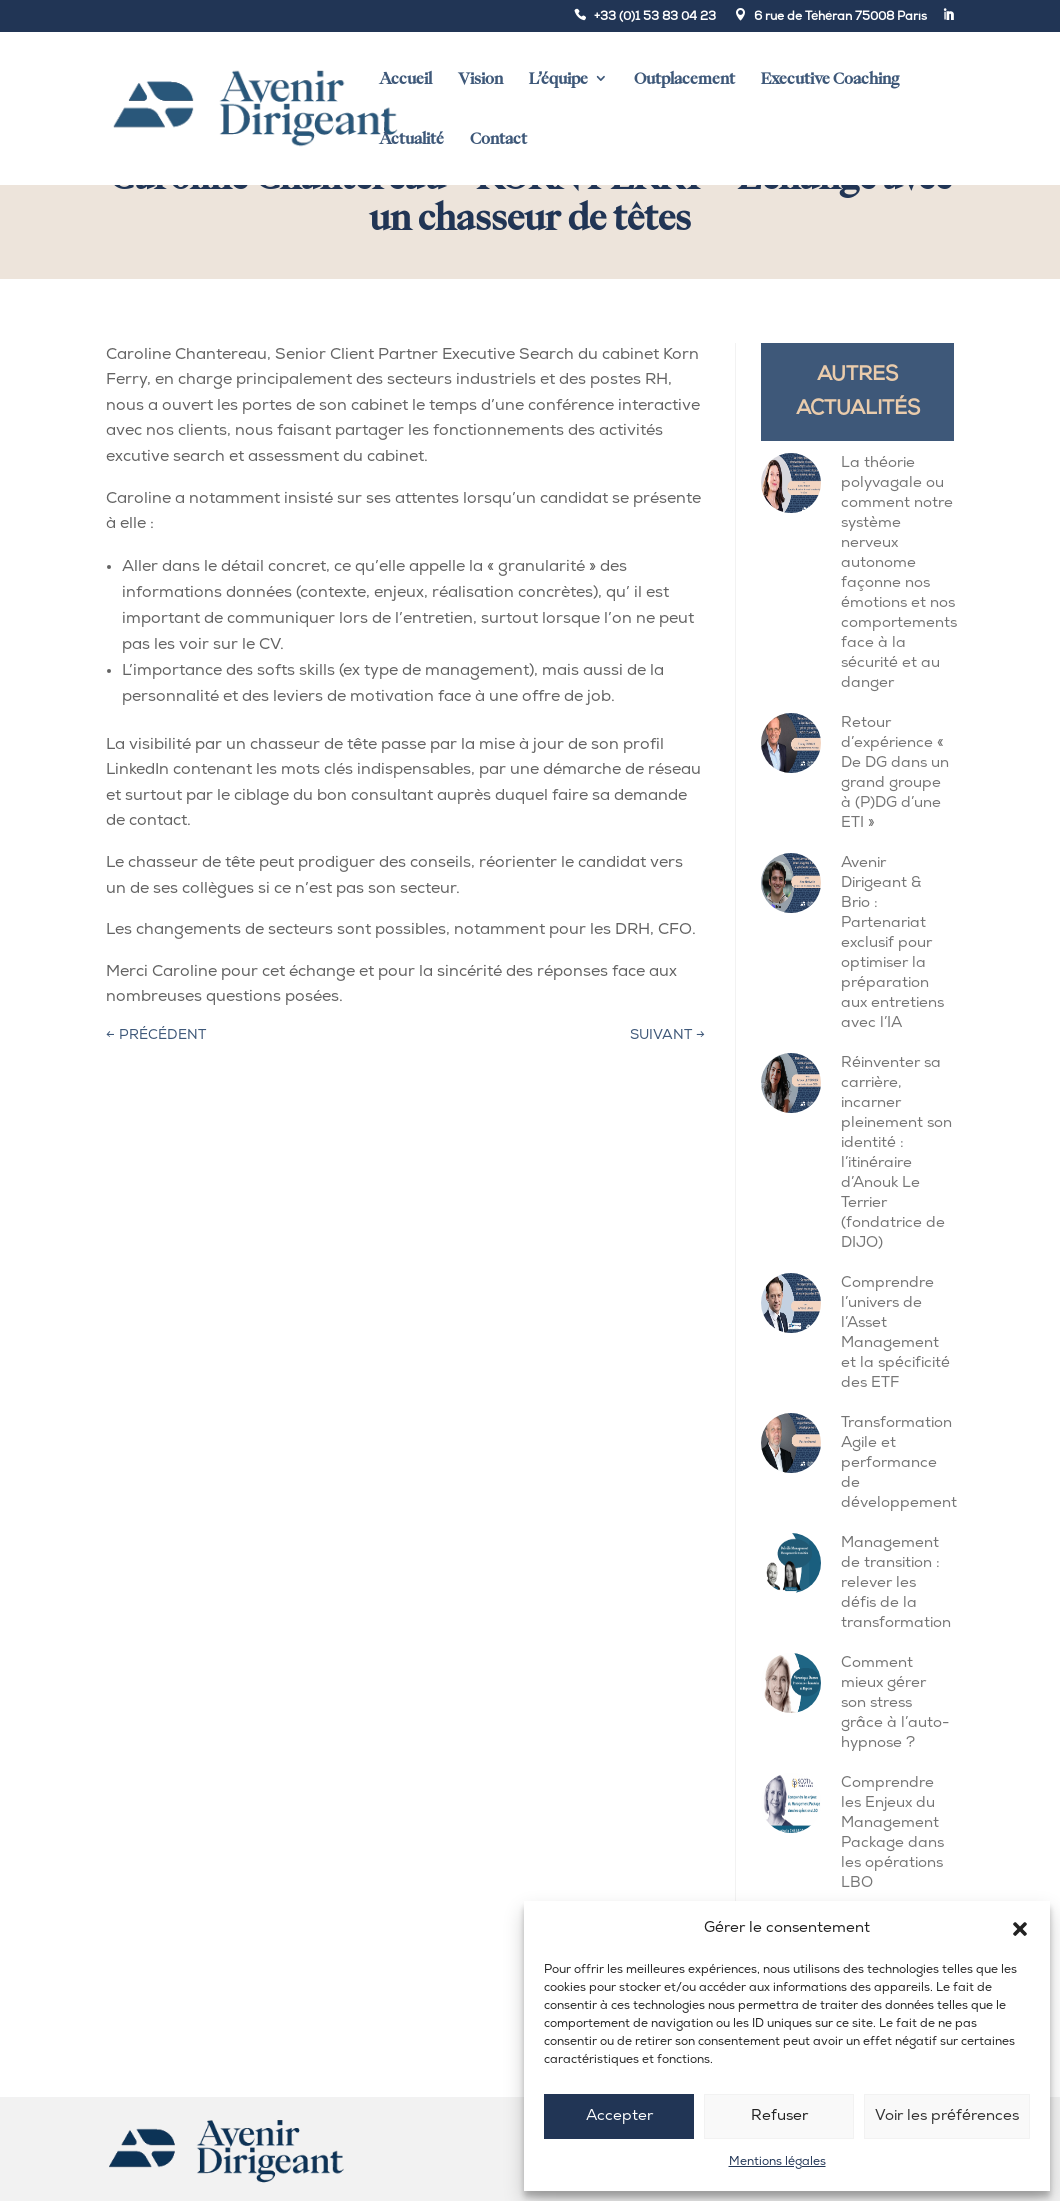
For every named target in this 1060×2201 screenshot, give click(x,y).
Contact (498, 138)
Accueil (405, 78)
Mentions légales (777, 2162)
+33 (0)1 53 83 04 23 (655, 17)
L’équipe (558, 78)
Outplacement (684, 78)
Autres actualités (858, 392)
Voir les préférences (947, 2116)
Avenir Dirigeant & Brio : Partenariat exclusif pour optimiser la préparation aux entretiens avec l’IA (892, 943)
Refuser (779, 2116)
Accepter (619, 2116)
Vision (480, 78)
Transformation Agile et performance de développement (899, 1463)
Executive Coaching (830, 78)
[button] (1020, 1929)
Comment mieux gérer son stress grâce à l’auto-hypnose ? (895, 1703)
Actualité (411, 138)
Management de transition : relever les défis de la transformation (896, 1583)
